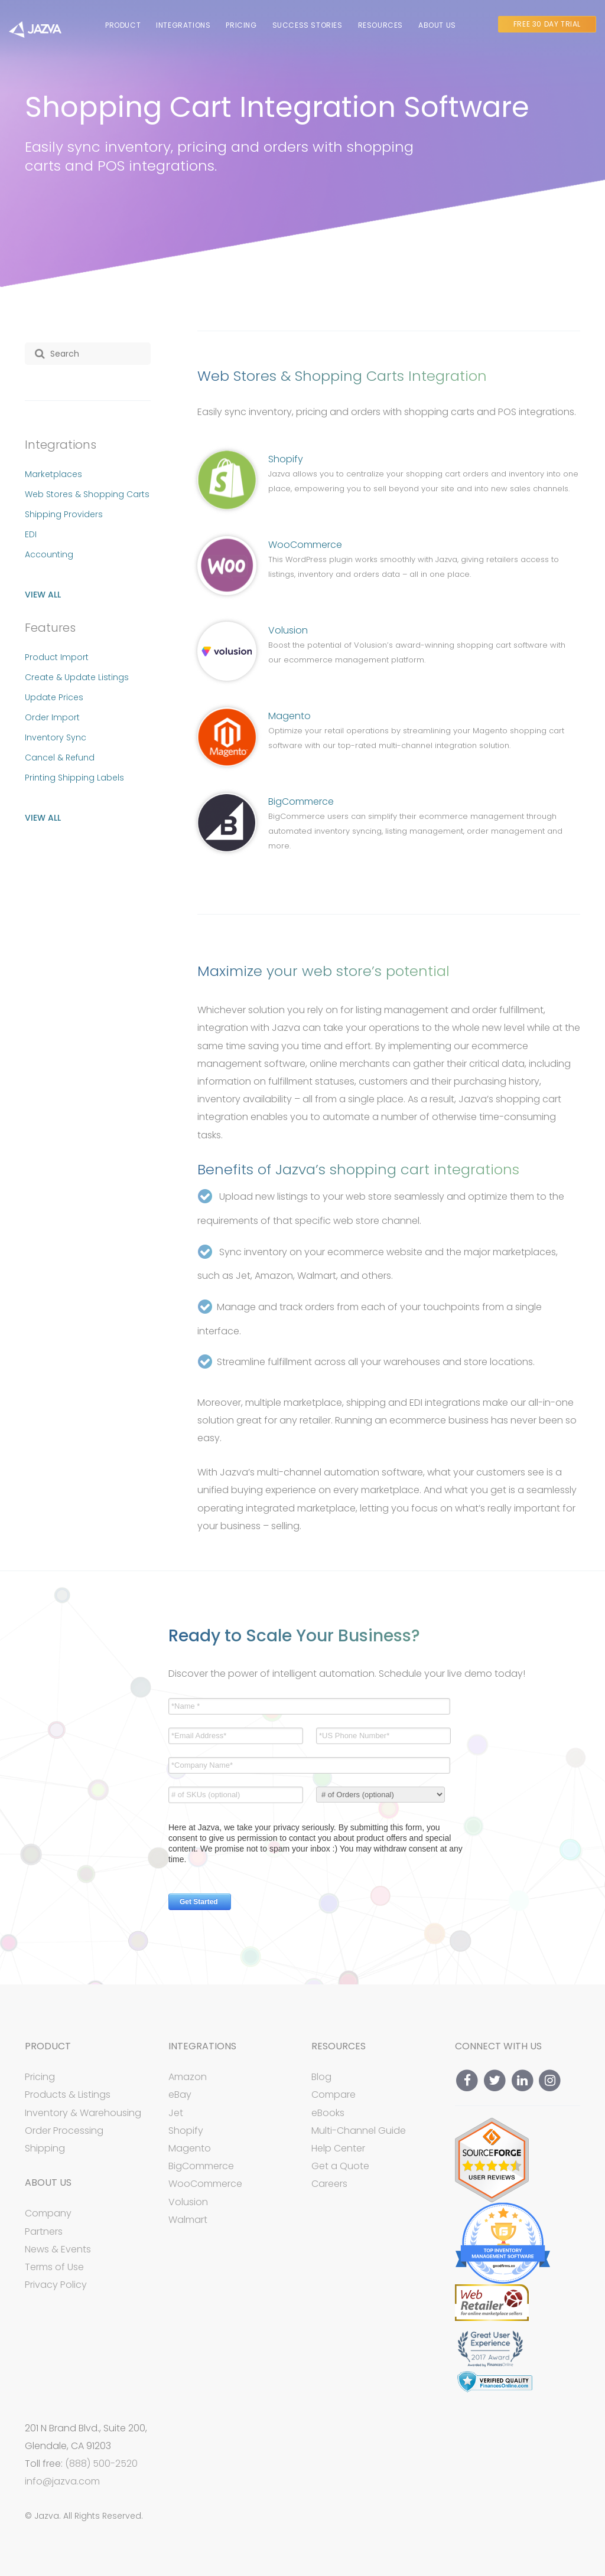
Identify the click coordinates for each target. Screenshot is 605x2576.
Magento (289, 716)
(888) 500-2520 (101, 2464)
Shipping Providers (64, 514)
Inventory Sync (55, 737)
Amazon (187, 2077)
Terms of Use (54, 2267)
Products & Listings (67, 2094)
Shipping (45, 2148)
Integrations (183, 25)
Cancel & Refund (60, 757)
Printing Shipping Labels (74, 777)
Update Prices (54, 697)
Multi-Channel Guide (358, 2130)
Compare (333, 2094)
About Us (437, 25)
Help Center (338, 2148)
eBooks (327, 2113)
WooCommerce (305, 544)
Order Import (52, 717)
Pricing (241, 25)
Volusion (288, 630)
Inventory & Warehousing (83, 2113)
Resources (380, 25)
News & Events (58, 2249)
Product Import (57, 657)
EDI (31, 534)
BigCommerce (301, 801)
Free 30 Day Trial (547, 24)
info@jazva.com (62, 2481)
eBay (179, 2094)
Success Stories (307, 25)
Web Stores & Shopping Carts (87, 494)
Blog (321, 2077)
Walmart (187, 2219)
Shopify (285, 459)
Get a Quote (340, 2166)
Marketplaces (53, 474)
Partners (44, 2231)
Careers (329, 2184)
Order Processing (64, 2130)
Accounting (49, 554)
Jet (175, 2113)
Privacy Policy (56, 2284)
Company (48, 2213)
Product (123, 25)
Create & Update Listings (77, 677)
